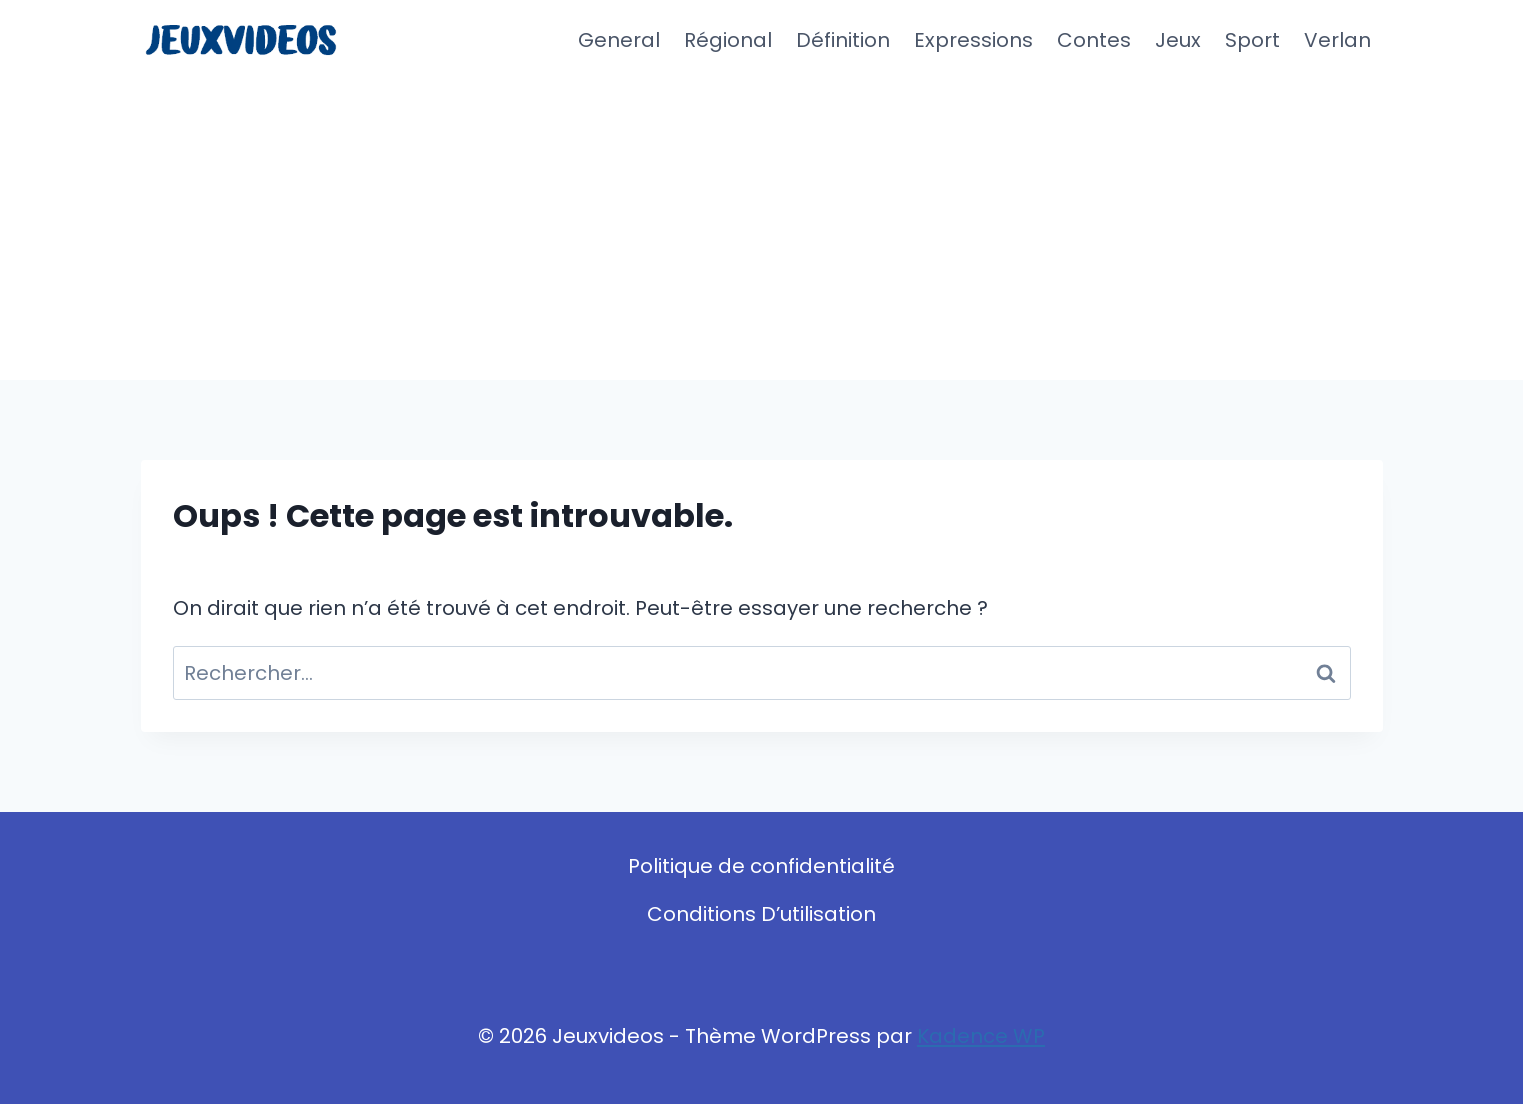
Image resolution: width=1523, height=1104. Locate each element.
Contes (1094, 40)
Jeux (1178, 40)
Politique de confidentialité (761, 866)
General (619, 40)
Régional (728, 40)
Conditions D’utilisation (761, 914)
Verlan (1337, 40)
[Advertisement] (762, 230)
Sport (1252, 40)
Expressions (973, 40)
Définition (843, 40)
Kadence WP (981, 1036)
